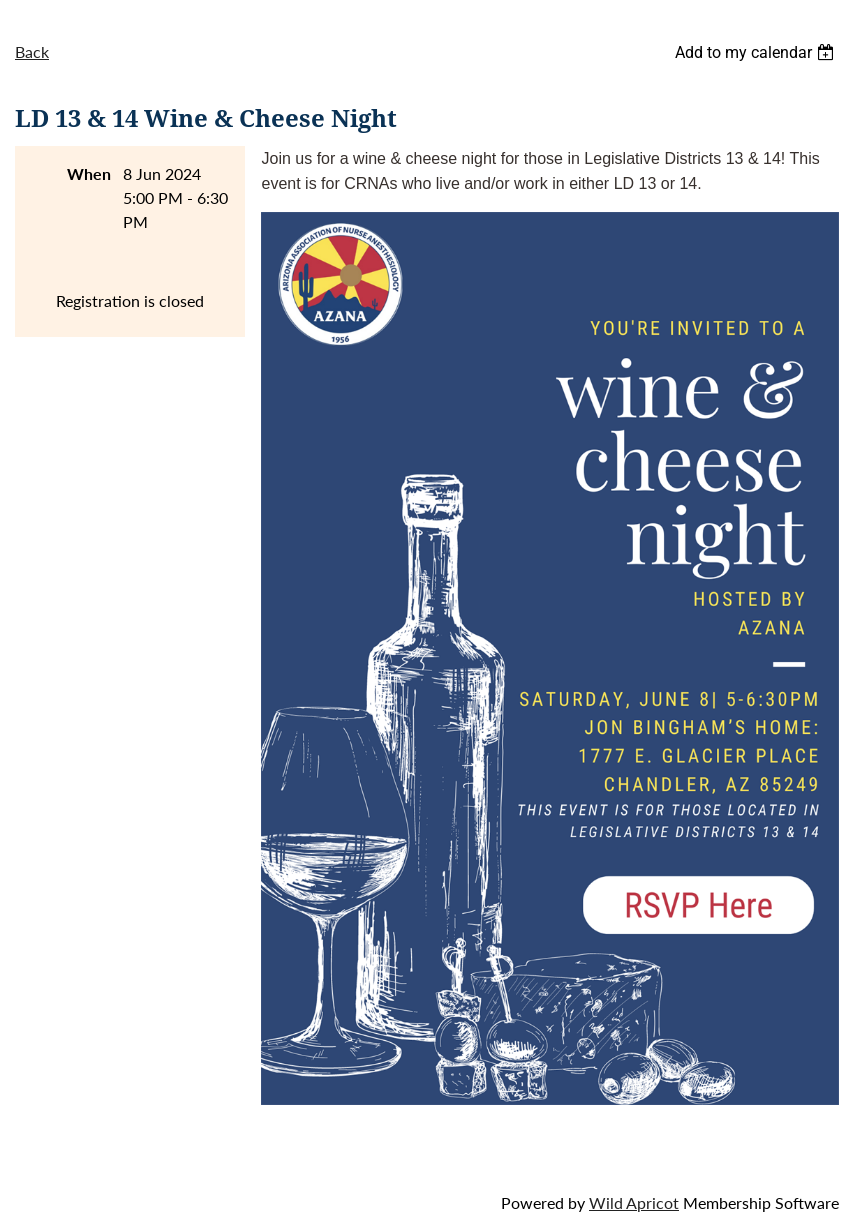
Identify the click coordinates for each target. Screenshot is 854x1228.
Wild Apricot (634, 1202)
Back (32, 51)
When (89, 173)
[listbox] (757, 52)
